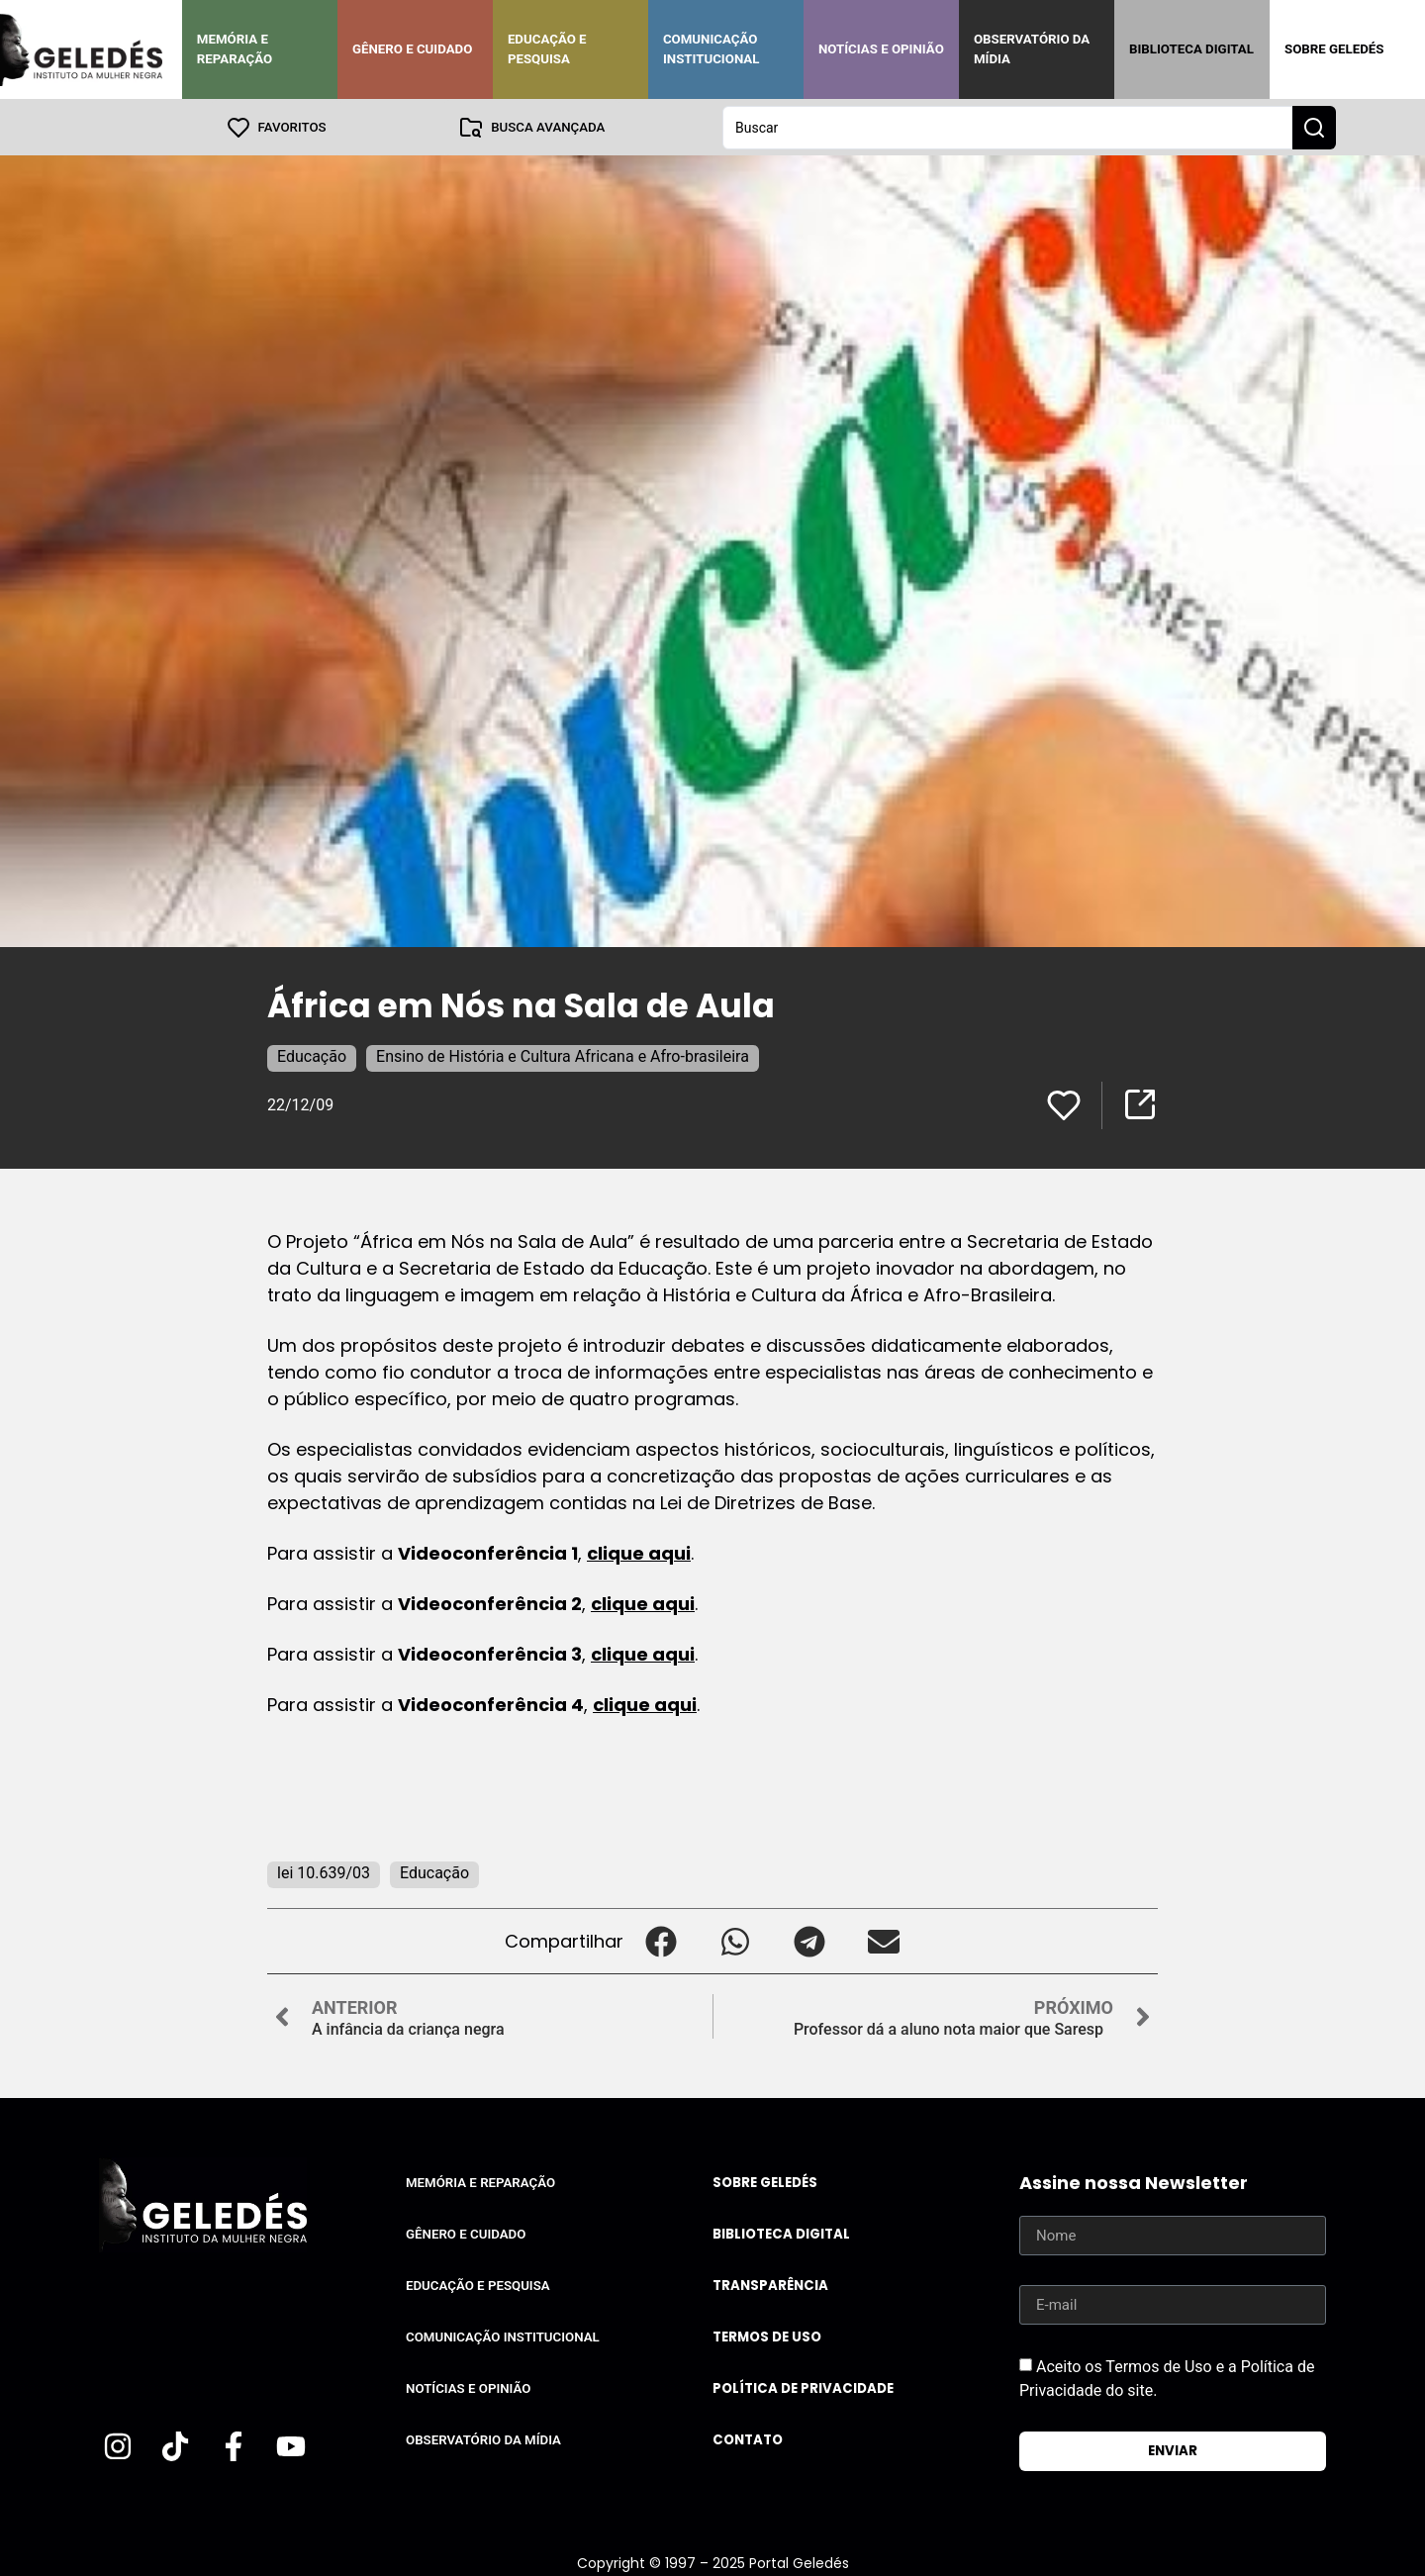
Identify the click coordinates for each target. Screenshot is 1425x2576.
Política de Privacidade (803, 2387)
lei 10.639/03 (323, 1871)
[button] (660, 1940)
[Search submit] (1314, 126)
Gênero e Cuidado (412, 49)
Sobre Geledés (1333, 49)
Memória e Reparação (234, 49)
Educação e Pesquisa (547, 49)
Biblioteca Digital (1191, 49)
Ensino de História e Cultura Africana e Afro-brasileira (562, 1055)
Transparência (770, 2284)
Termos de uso (766, 2336)
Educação (311, 1055)
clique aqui (639, 1552)
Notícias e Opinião (881, 49)
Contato (747, 2439)
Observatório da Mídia (1032, 49)
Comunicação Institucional (711, 49)
